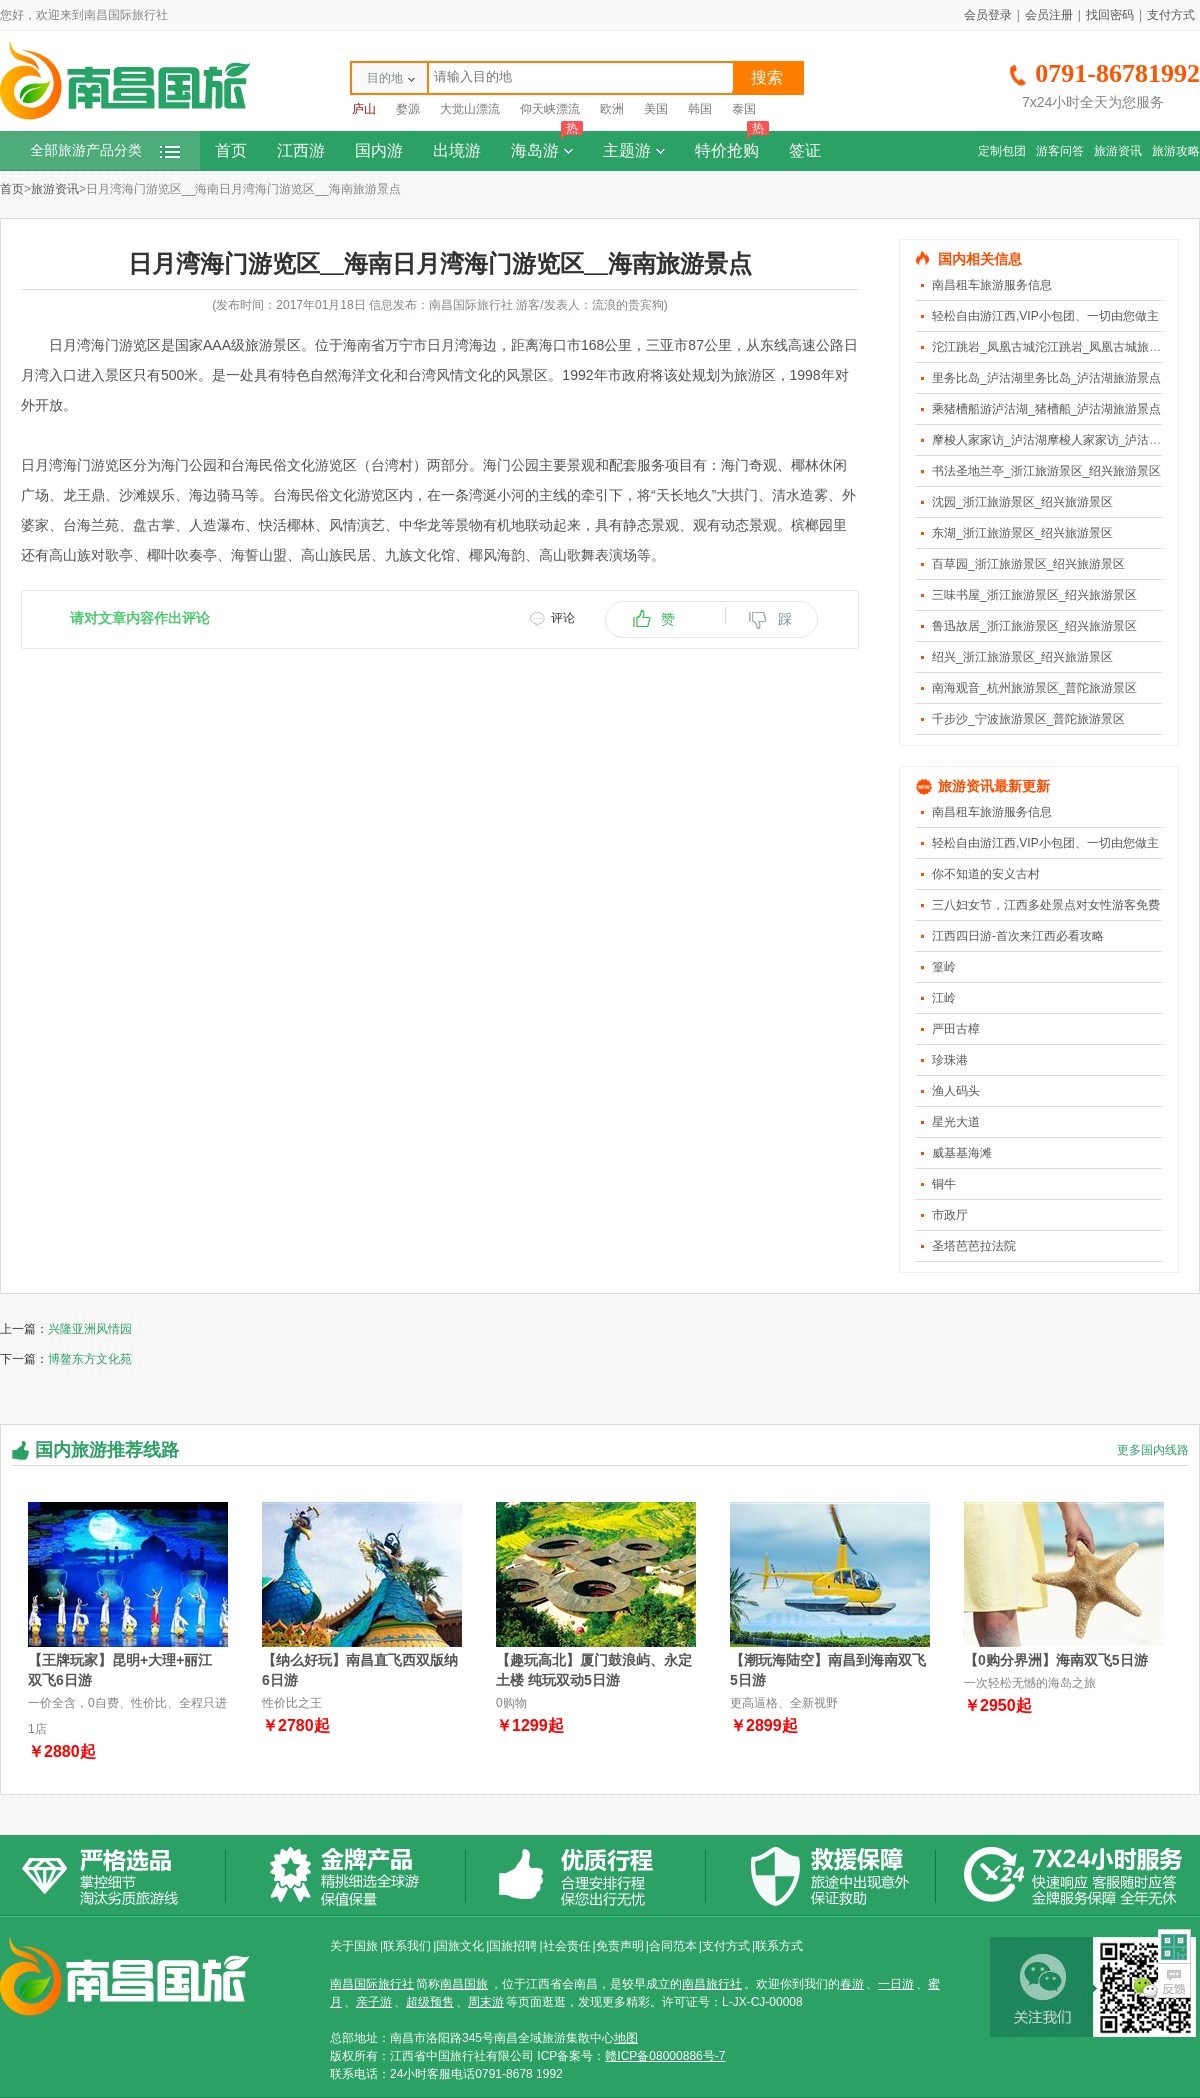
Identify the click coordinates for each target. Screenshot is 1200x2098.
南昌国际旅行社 (372, 1984)
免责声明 (620, 1946)
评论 (563, 618)
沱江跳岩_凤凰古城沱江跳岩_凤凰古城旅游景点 (1058, 347)
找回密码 (1110, 15)
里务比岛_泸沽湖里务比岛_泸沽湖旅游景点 (1046, 378)
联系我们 (407, 1946)
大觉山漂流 (470, 109)
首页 (231, 150)
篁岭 (944, 967)
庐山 (364, 109)
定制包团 (1002, 151)
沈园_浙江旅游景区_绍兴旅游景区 (1022, 502)
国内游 (379, 150)
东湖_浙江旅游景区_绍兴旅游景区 (1022, 533)
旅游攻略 (1176, 151)
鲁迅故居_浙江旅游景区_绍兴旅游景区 (1034, 626)
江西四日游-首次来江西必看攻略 (1018, 936)
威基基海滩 (962, 1153)
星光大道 (956, 1122)
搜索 (767, 77)
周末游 (486, 2002)
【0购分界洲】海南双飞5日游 (1056, 1660)
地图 (626, 2038)
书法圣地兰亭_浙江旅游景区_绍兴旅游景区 (1046, 471)
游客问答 (1060, 151)
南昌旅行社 (712, 1984)
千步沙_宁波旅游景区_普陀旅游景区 (1028, 719)
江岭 (944, 998)
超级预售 (430, 2002)
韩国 (700, 109)
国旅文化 (460, 1946)
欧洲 (612, 109)
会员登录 (988, 15)
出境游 (457, 150)
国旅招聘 (513, 1946)
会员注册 (1049, 15)
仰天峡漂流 (550, 109)
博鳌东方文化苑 (90, 1359)
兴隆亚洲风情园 (90, 1329)
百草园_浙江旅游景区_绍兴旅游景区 (1028, 564)
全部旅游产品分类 (105, 150)
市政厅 (950, 1215)
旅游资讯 (1118, 151)
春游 (852, 1984)
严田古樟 (956, 1029)
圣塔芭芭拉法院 (974, 1246)
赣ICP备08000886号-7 (665, 2056)
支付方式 (1171, 15)
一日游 (896, 1984)
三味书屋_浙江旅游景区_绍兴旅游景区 (1034, 595)
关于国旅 (354, 1946)
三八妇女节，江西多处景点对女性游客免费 (1046, 905)
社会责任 (567, 1946)
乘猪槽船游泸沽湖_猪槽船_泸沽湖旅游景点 (1046, 409)
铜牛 (944, 1184)
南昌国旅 (464, 1984)
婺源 (408, 109)
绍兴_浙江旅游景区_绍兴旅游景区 (1022, 657)
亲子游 (374, 2002)
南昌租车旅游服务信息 (992, 285)
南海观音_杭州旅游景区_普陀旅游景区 (1034, 688)
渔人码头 (956, 1091)
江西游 (301, 150)
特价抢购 (732, 145)
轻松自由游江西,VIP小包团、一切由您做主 (1045, 316)
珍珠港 (950, 1060)
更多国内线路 (1153, 1450)
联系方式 (779, 1946)
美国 (656, 109)
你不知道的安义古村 (986, 874)
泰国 (744, 109)
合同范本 (673, 1946)
